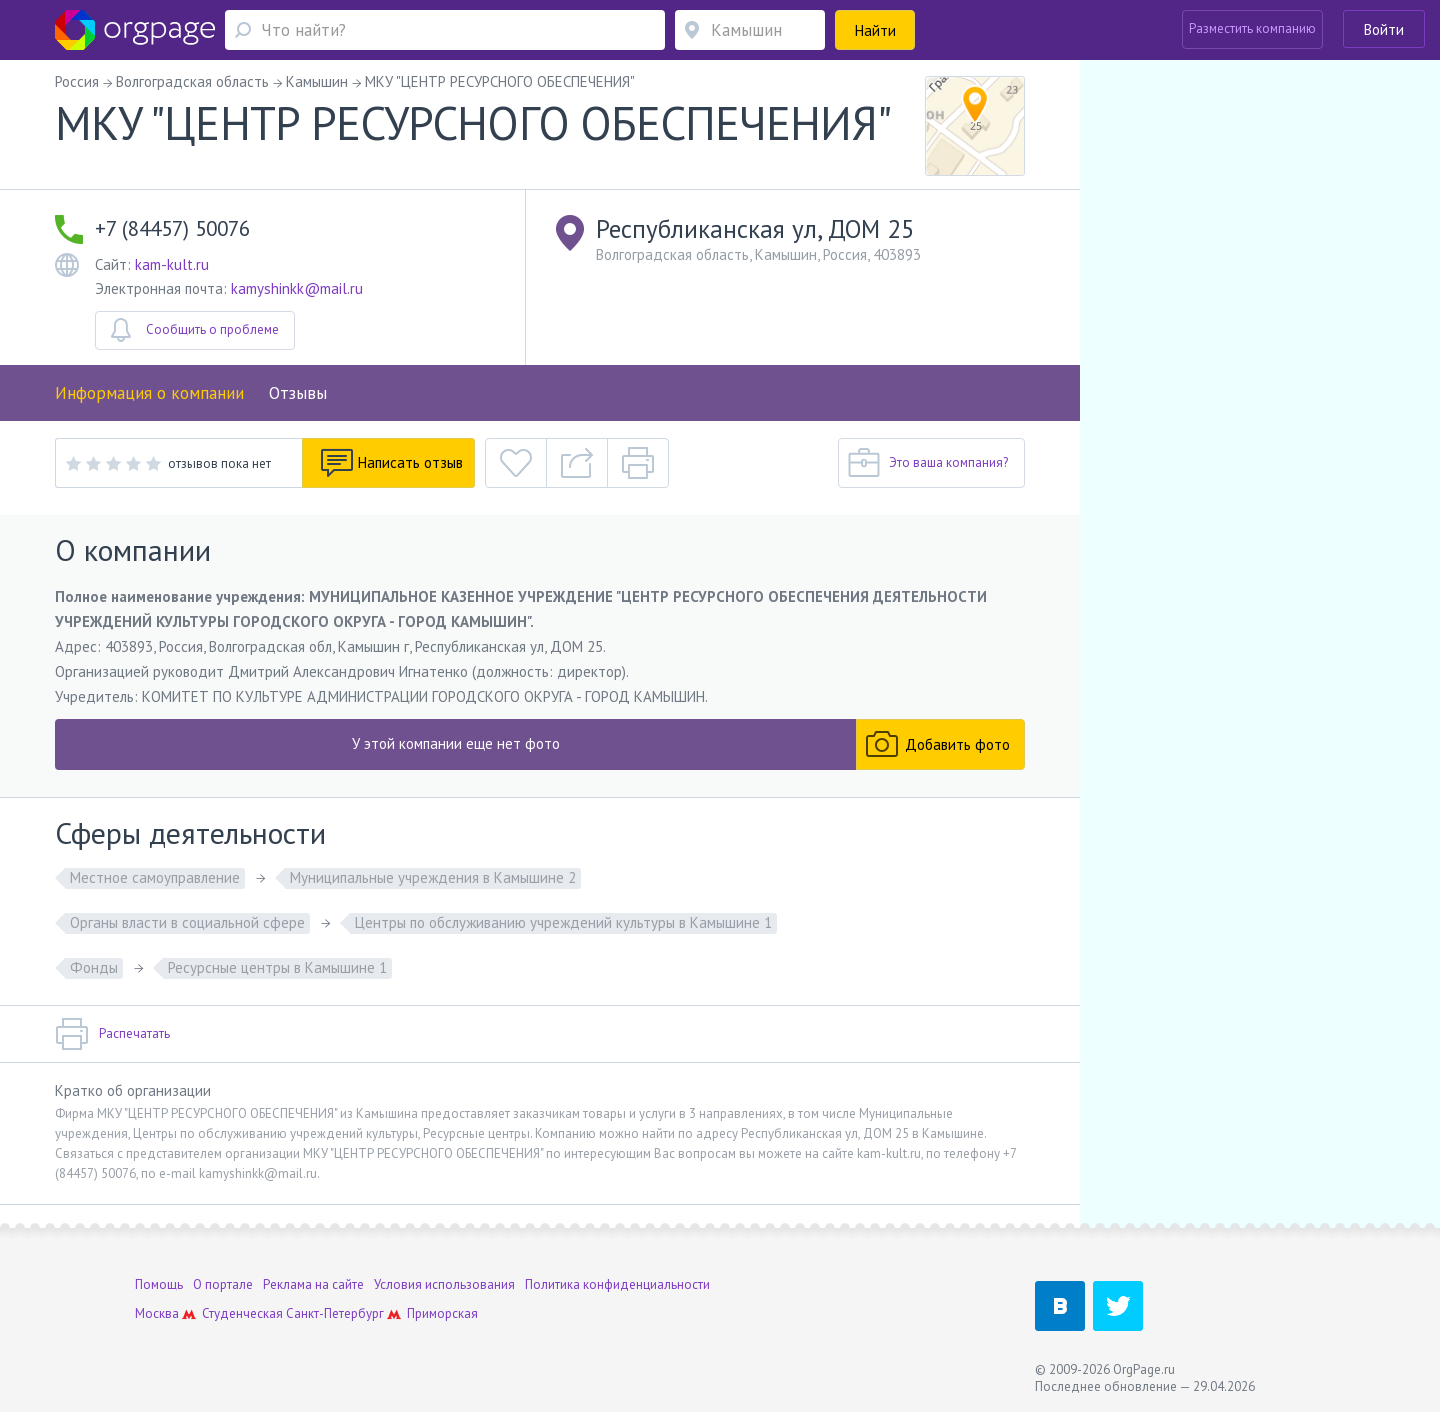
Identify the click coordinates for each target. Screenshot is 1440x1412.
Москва (157, 1313)
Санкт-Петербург (335, 1313)
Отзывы (298, 393)
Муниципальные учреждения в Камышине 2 (433, 877)
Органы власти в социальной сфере (187, 922)
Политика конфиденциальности (617, 1284)
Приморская (442, 1313)
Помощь (159, 1284)
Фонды (94, 967)
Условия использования (444, 1284)
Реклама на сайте (313, 1284)
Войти (1384, 29)
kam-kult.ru (172, 264)
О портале (223, 1284)
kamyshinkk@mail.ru (297, 288)
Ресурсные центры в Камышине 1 (277, 967)
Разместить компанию (1252, 28)
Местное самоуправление (155, 877)
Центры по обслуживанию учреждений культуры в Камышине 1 (563, 922)
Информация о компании (149, 393)
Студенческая (242, 1313)
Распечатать (112, 1034)
